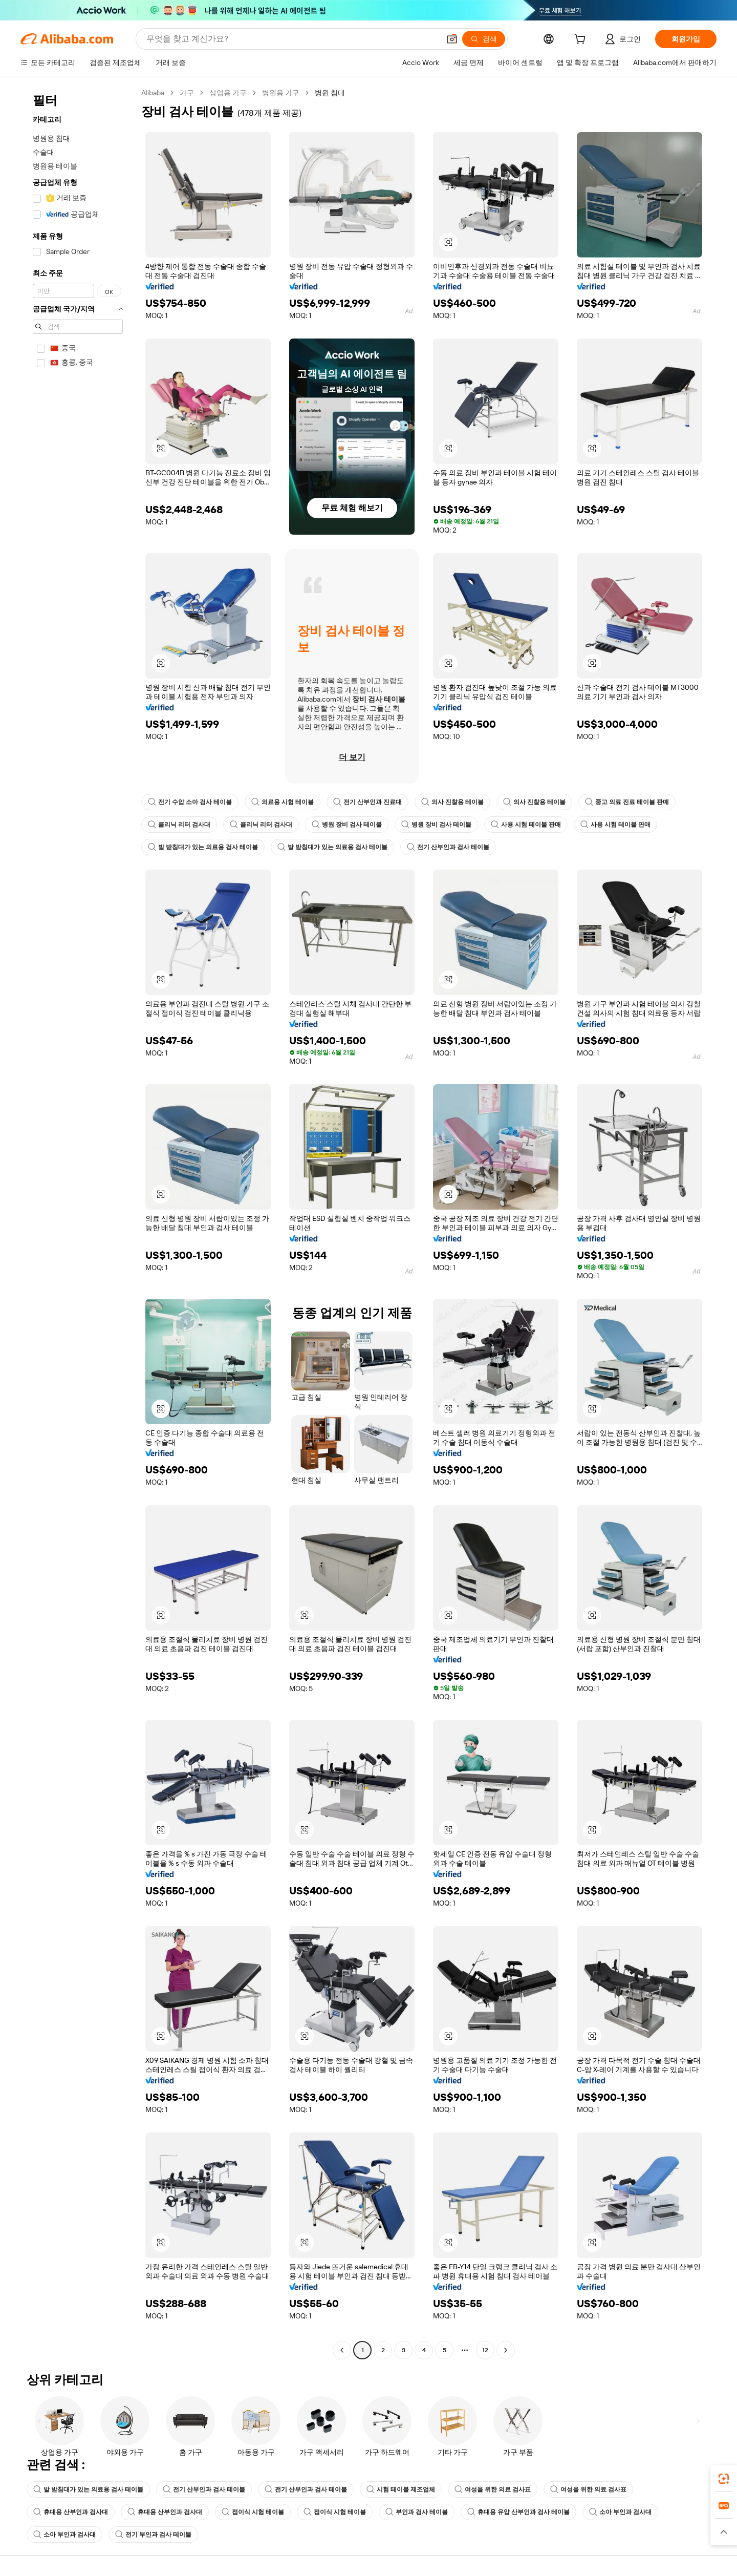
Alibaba (152, 93)
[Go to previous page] (342, 2350)
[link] (723, 2478)
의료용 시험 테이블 (282, 802)
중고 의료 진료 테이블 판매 (627, 802)
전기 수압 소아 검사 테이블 (190, 802)
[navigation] (78, 1222)
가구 (187, 93)
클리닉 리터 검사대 (179, 824)
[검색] (483, 39)
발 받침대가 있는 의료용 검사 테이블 (203, 847)
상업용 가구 (228, 93)
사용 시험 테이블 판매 (526, 824)
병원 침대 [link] (330, 93)
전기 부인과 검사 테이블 (153, 2534)
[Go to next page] (505, 2350)
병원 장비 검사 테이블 (347, 824)
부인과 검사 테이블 (416, 2512)
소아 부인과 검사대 (620, 2512)
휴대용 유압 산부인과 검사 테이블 (518, 2512)
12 (485, 2350)
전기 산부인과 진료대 (367, 802)
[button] (452, 39)
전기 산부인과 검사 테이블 (448, 847)
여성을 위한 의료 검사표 (492, 2489)
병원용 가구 (280, 93)
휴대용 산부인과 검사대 (70, 2512)
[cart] (582, 40)
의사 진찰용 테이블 (452, 802)
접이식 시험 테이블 (253, 2512)
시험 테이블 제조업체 (400, 2489)
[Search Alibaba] (292, 39)
